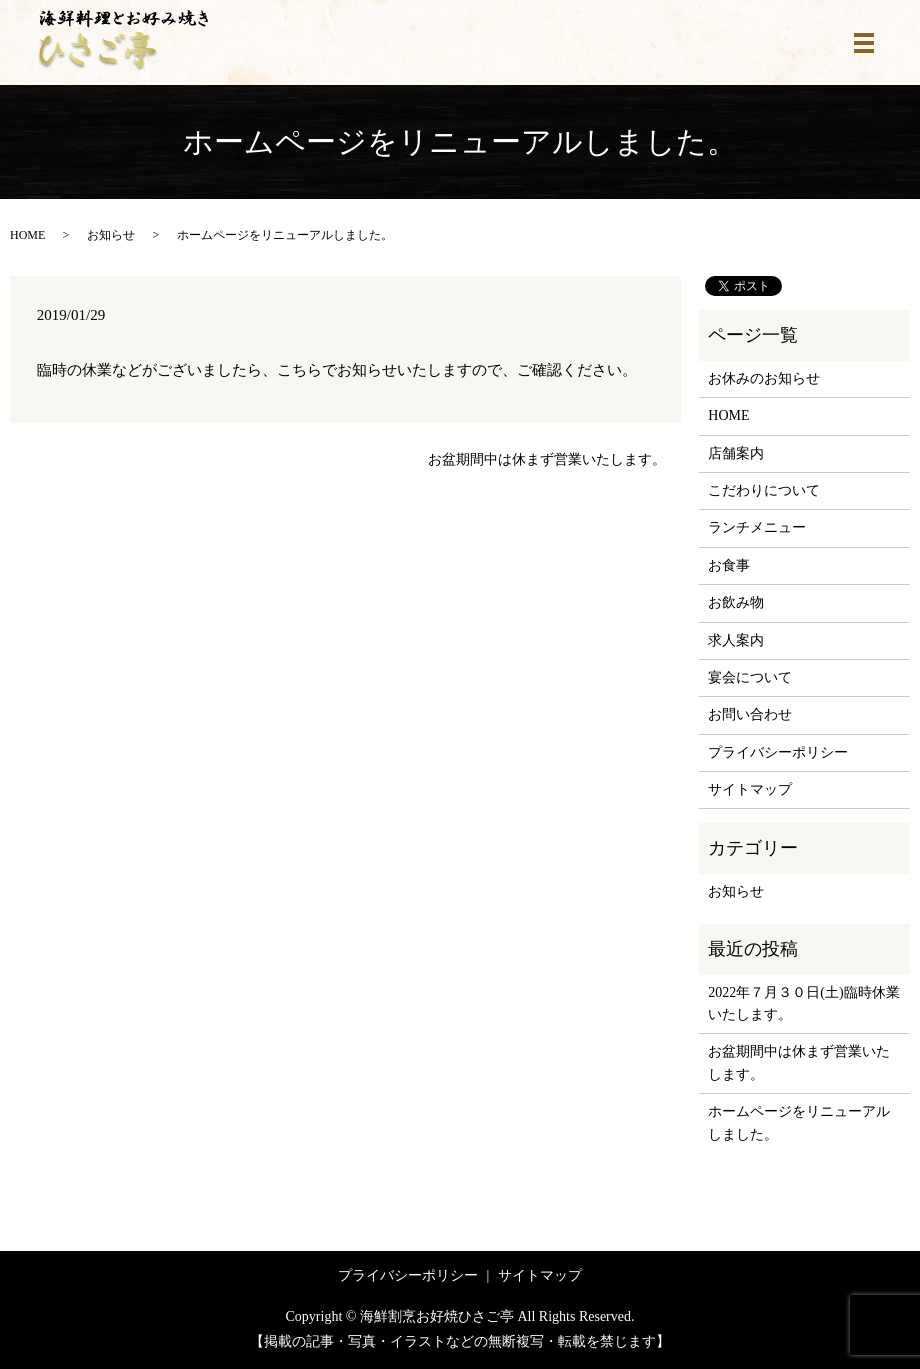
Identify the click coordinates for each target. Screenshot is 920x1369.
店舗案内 (736, 453)
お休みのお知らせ (764, 378)
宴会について (750, 677)
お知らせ (111, 235)
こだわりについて (764, 490)
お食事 (729, 565)
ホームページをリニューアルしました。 (799, 1122)
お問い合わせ (750, 714)
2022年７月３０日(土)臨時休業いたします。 (803, 1003)
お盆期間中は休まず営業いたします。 (547, 459)
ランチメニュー (757, 527)
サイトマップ (750, 789)
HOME (27, 235)
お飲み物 (736, 602)
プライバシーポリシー (778, 752)
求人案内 (736, 640)
